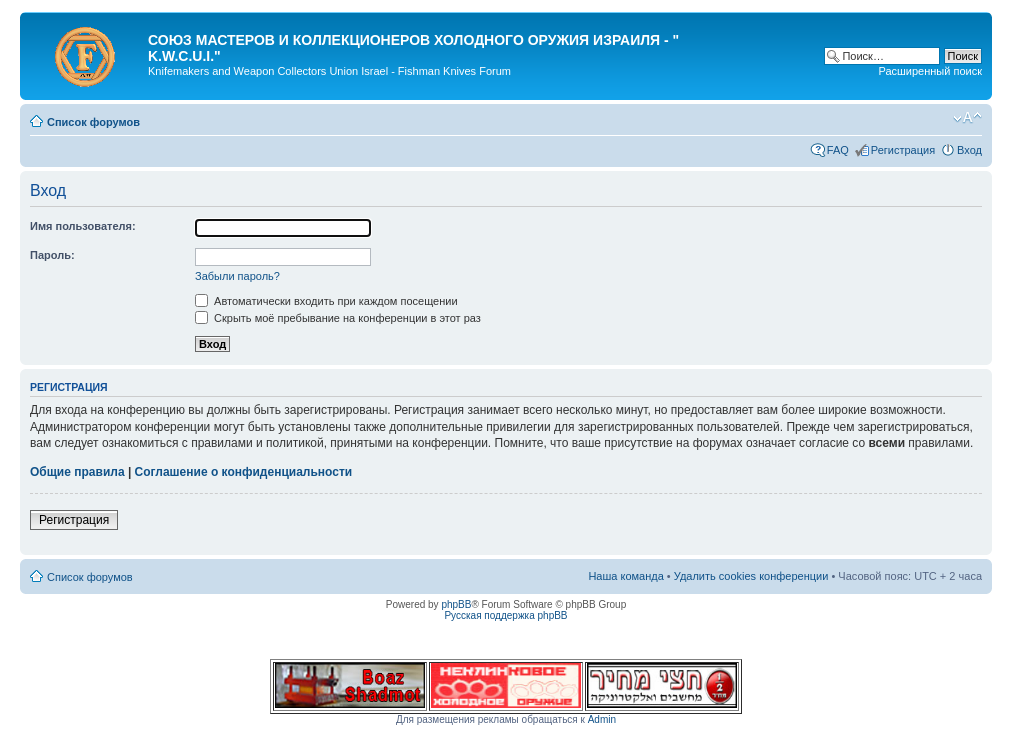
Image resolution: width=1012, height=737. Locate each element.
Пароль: (52, 255)
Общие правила (77, 472)
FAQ (838, 150)
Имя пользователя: (83, 226)
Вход (969, 150)
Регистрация (903, 150)
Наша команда (625, 576)
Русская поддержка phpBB (505, 615)
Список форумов (93, 122)
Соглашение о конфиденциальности (244, 472)
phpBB (456, 604)
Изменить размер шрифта (967, 118)
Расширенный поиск (930, 71)
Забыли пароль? (237, 276)
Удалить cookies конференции (751, 576)
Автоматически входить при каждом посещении (326, 301)
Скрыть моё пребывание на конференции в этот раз (338, 318)
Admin (602, 719)
